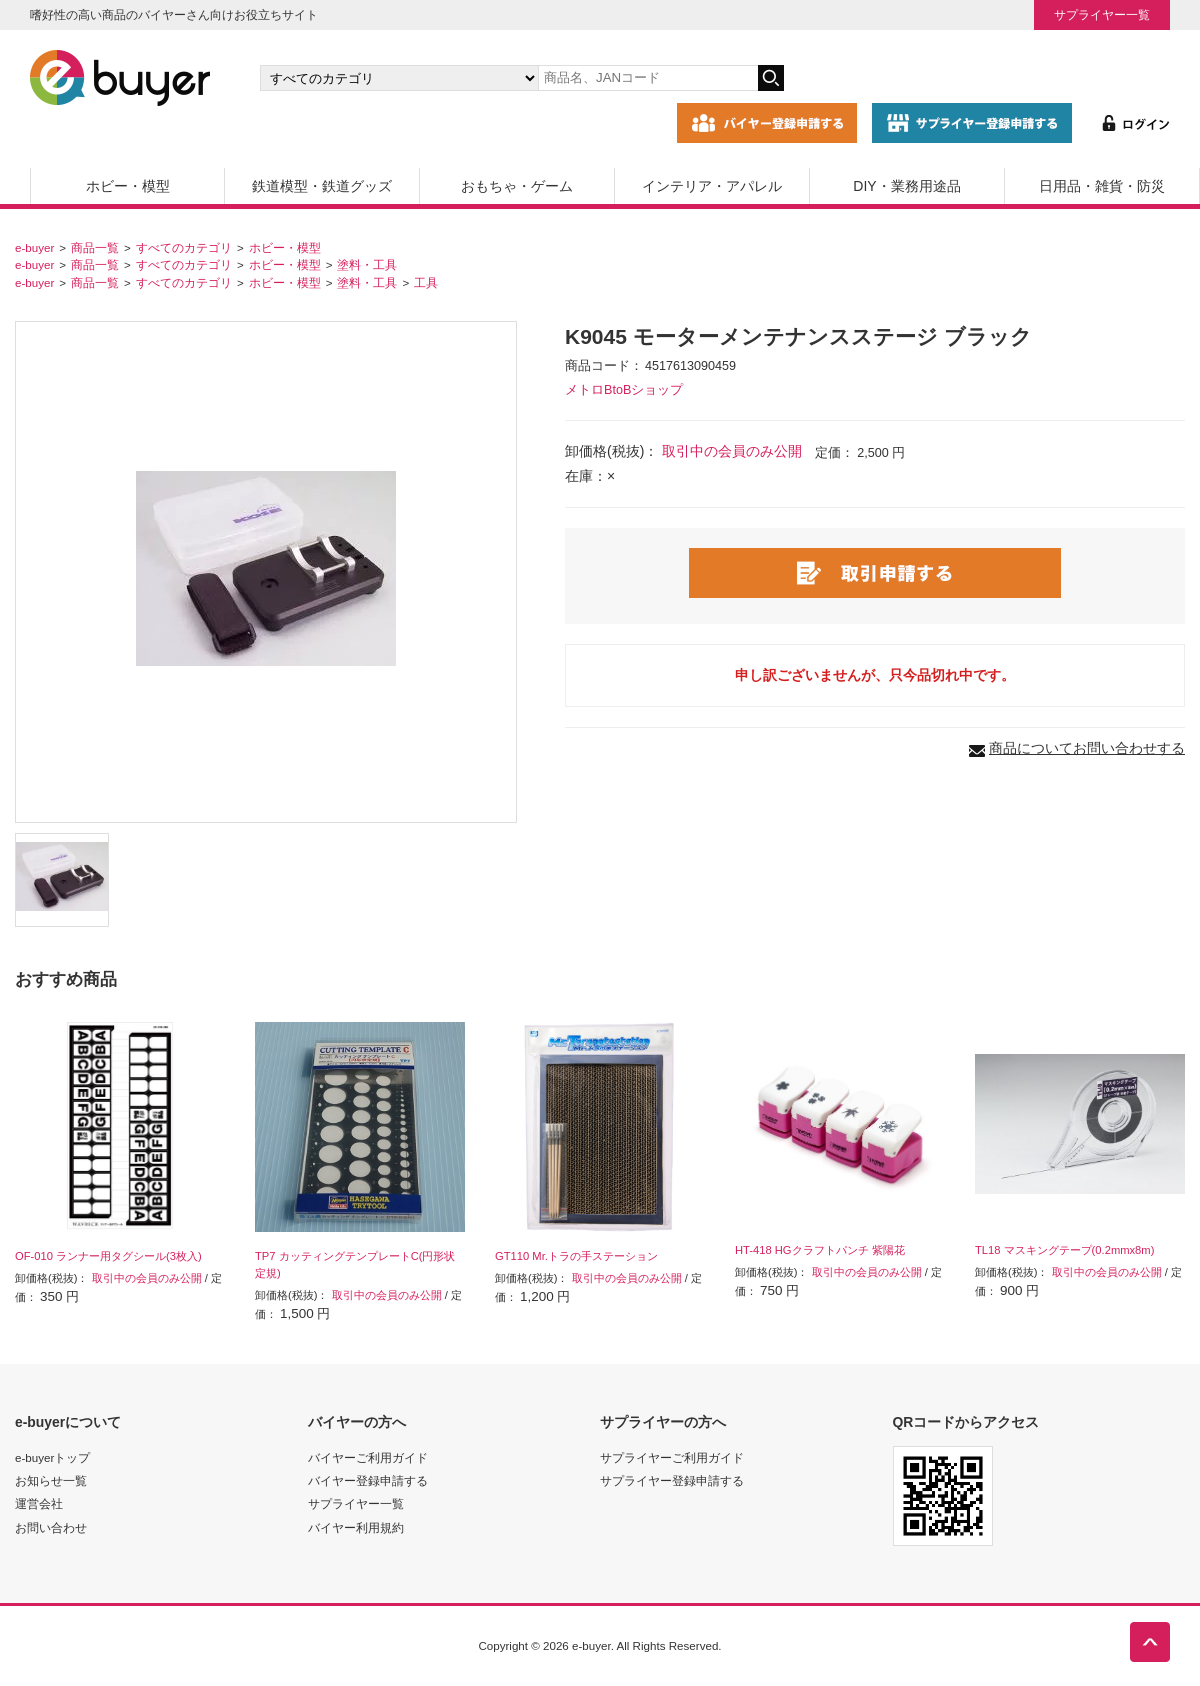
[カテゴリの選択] (399, 78)
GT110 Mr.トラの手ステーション (576, 1256)
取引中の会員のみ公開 (732, 451)
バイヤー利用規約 (356, 1527)
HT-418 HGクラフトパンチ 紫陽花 (820, 1250)
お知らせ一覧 (51, 1480)
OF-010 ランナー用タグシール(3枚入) (108, 1256)
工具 (426, 282)
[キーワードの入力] (648, 78)
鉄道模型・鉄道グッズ (322, 186)
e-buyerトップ (52, 1457)
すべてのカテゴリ (184, 247)
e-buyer (34, 247)
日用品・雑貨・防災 (1102, 186)
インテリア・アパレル (712, 186)
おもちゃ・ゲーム (517, 186)
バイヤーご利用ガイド (368, 1457)
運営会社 (39, 1503)
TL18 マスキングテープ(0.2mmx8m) (1064, 1250)
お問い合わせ (51, 1527)
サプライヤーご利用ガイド (672, 1457)
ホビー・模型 (128, 186)
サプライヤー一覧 (1102, 14)
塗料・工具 (367, 264)
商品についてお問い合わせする (1087, 748)
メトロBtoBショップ (624, 390)
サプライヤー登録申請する (672, 1480)
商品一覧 (95, 247)
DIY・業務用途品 (906, 186)
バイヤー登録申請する (368, 1480)
